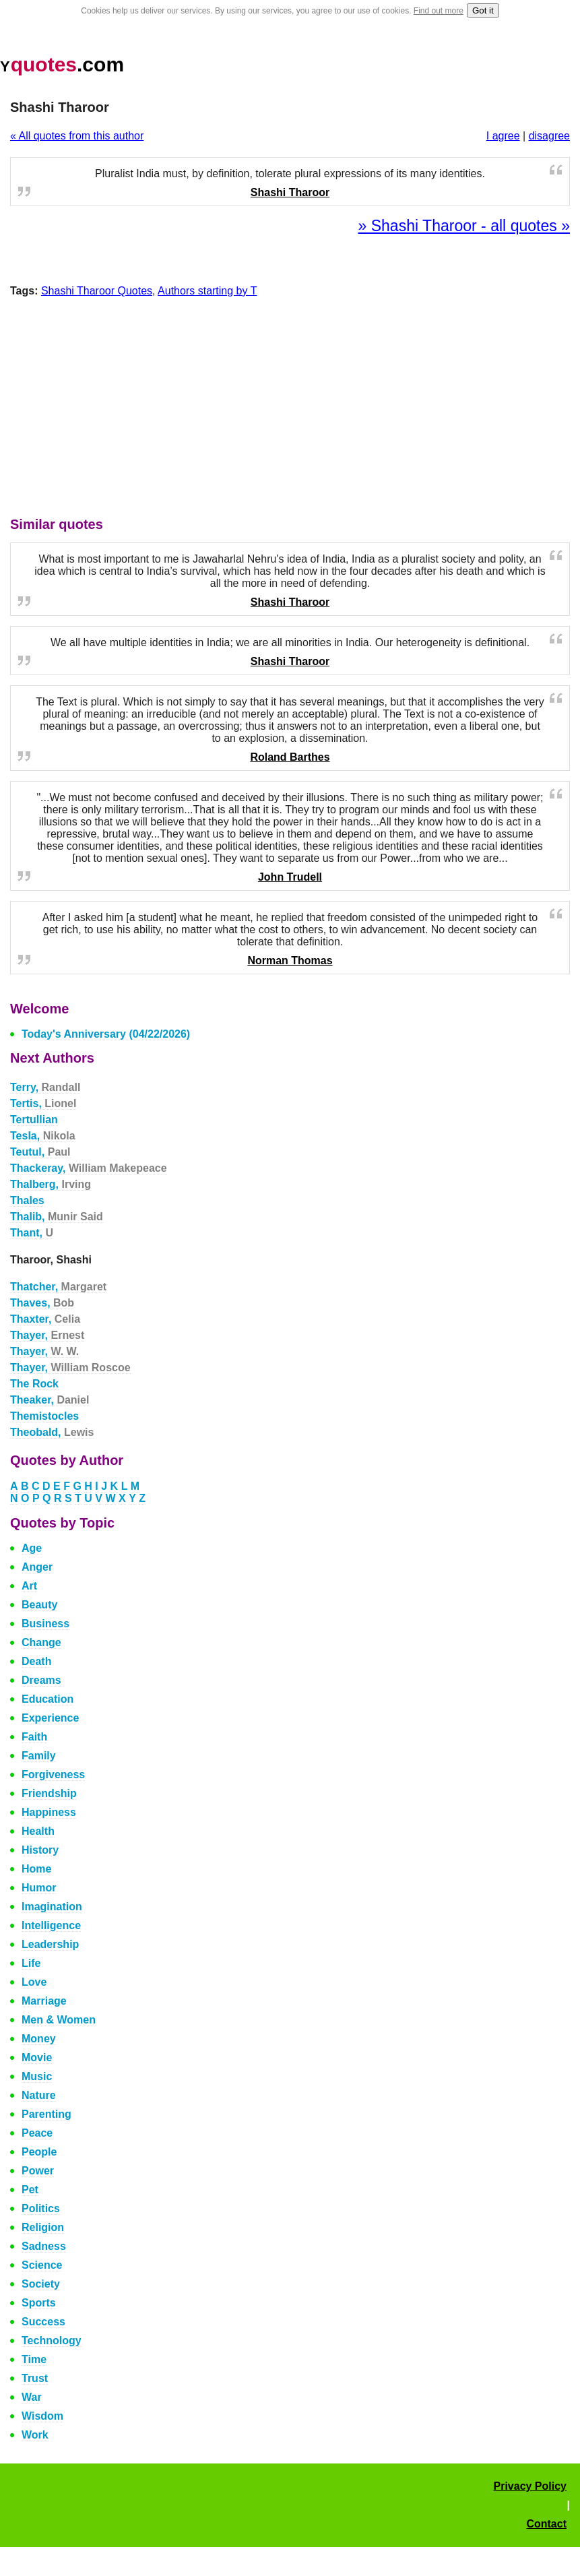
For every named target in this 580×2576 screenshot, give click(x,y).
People (39, 2152)
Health (38, 1831)
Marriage (44, 2001)
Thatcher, (58, 1286)
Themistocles (44, 1416)
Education (47, 1699)
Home (36, 1869)
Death (36, 1661)
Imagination (52, 1906)
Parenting (46, 2114)
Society (41, 2284)
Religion (43, 2227)
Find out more (438, 10)
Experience (50, 1718)
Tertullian (34, 1119)
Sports (39, 2302)
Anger (37, 1567)
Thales (27, 1200)
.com (62, 64)
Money (39, 2038)
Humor (39, 1887)
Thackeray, (88, 1168)
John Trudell (290, 877)
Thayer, (47, 1335)
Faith (34, 1736)
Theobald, (52, 1432)
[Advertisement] (290, 410)
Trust (35, 2378)
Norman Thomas (289, 960)
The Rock (34, 1383)
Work (35, 2435)
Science (42, 2265)
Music (37, 2076)
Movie (37, 2057)
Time (34, 2359)
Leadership (50, 1944)
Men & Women (59, 2019)
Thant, (31, 1232)
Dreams (41, 1680)
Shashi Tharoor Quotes (96, 290)
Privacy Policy (530, 2486)
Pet (30, 2189)
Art (29, 1586)
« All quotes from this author (76, 136)
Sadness (44, 2246)
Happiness (49, 1812)
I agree (503, 136)
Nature (39, 2095)
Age (32, 1548)
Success (43, 2321)
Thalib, (56, 1216)
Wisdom (42, 2416)
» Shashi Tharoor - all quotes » (464, 225)
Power (38, 2170)
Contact (546, 2524)
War (32, 2397)
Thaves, (42, 1303)
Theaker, (49, 1400)
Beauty (39, 1604)
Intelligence (51, 1925)
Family (39, 1755)
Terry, (45, 1087)
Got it (483, 10)
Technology (52, 2340)
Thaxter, (45, 1319)
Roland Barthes (289, 757)
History (40, 1850)
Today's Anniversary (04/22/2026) (106, 1034)
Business (45, 1623)
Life (31, 1963)
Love (34, 1982)
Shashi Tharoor (290, 192)
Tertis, (43, 1103)
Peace (37, 2133)
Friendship (49, 1793)
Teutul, (40, 1152)
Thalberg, (50, 1184)
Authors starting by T (207, 290)
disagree (549, 136)
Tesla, (42, 1135)
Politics (41, 2208)
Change (41, 1642)
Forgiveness (53, 1774)
